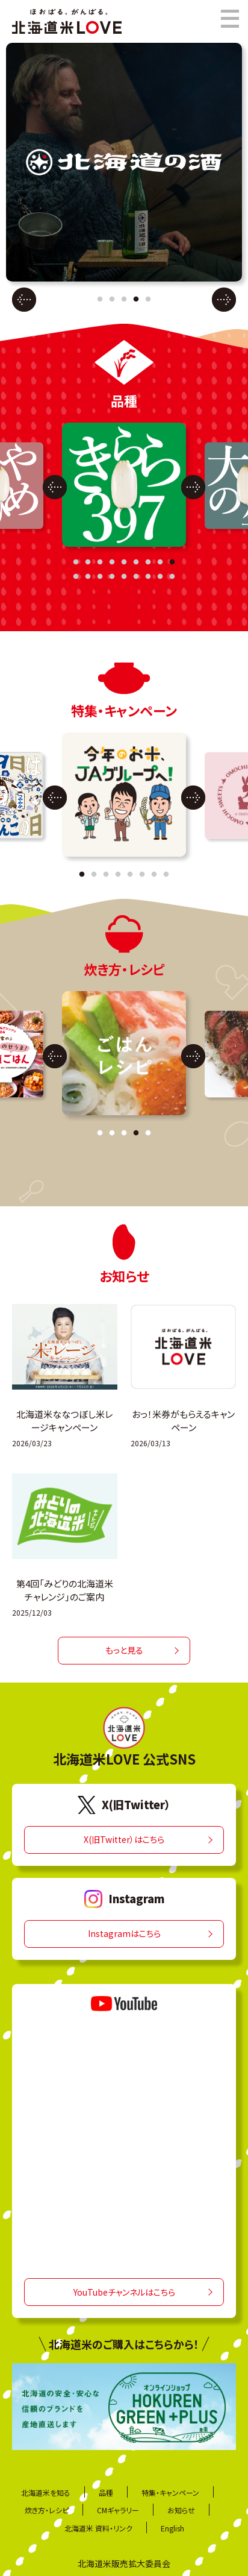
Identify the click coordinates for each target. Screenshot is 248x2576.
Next (224, 299)
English (172, 2528)
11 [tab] (88, 577)
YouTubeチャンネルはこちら (124, 2292)
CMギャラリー (118, 2510)
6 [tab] (136, 562)
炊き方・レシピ (47, 2510)
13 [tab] (112, 577)
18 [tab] (172, 577)
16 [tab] (148, 577)
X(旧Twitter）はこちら (124, 1840)
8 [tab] (160, 562)
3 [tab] (124, 300)
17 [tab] (160, 577)
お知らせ (181, 2510)
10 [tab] (76, 577)
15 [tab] (136, 577)
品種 (106, 2492)
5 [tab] (148, 300)
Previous (24, 299)
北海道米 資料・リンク (98, 2528)
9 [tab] (172, 562)
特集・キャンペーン (170, 2492)
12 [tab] (100, 577)
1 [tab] (100, 300)
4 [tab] (136, 300)
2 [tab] (112, 300)
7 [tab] (148, 562)
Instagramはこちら (124, 1934)
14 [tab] (124, 577)
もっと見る (124, 1651)
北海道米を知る (45, 2492)
